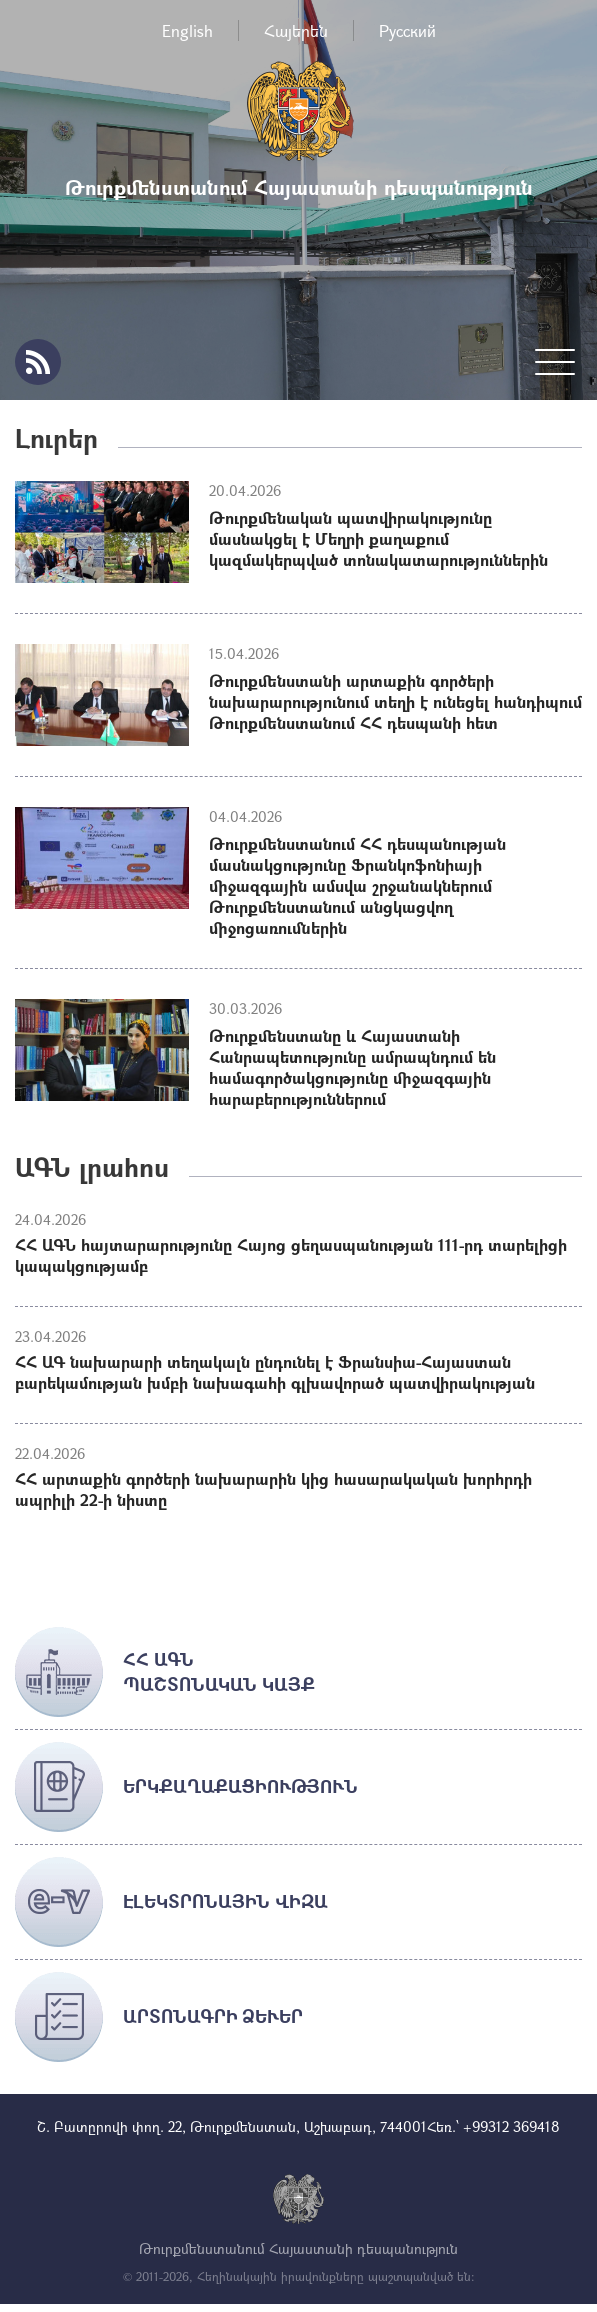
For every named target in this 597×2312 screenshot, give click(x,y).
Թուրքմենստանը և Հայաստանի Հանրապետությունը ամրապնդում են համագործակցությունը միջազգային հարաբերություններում (352, 1067)
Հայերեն (296, 30)
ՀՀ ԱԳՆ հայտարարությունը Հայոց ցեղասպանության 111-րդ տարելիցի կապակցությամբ (291, 1255)
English (187, 30)
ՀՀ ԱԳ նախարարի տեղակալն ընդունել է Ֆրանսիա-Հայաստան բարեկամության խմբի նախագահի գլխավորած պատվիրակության (275, 1372)
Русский (407, 30)
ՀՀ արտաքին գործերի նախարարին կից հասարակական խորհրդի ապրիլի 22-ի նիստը (273, 1489)
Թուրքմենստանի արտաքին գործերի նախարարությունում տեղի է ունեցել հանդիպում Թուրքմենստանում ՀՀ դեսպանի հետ (395, 701)
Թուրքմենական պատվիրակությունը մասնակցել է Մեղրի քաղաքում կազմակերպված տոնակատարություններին (378, 538)
